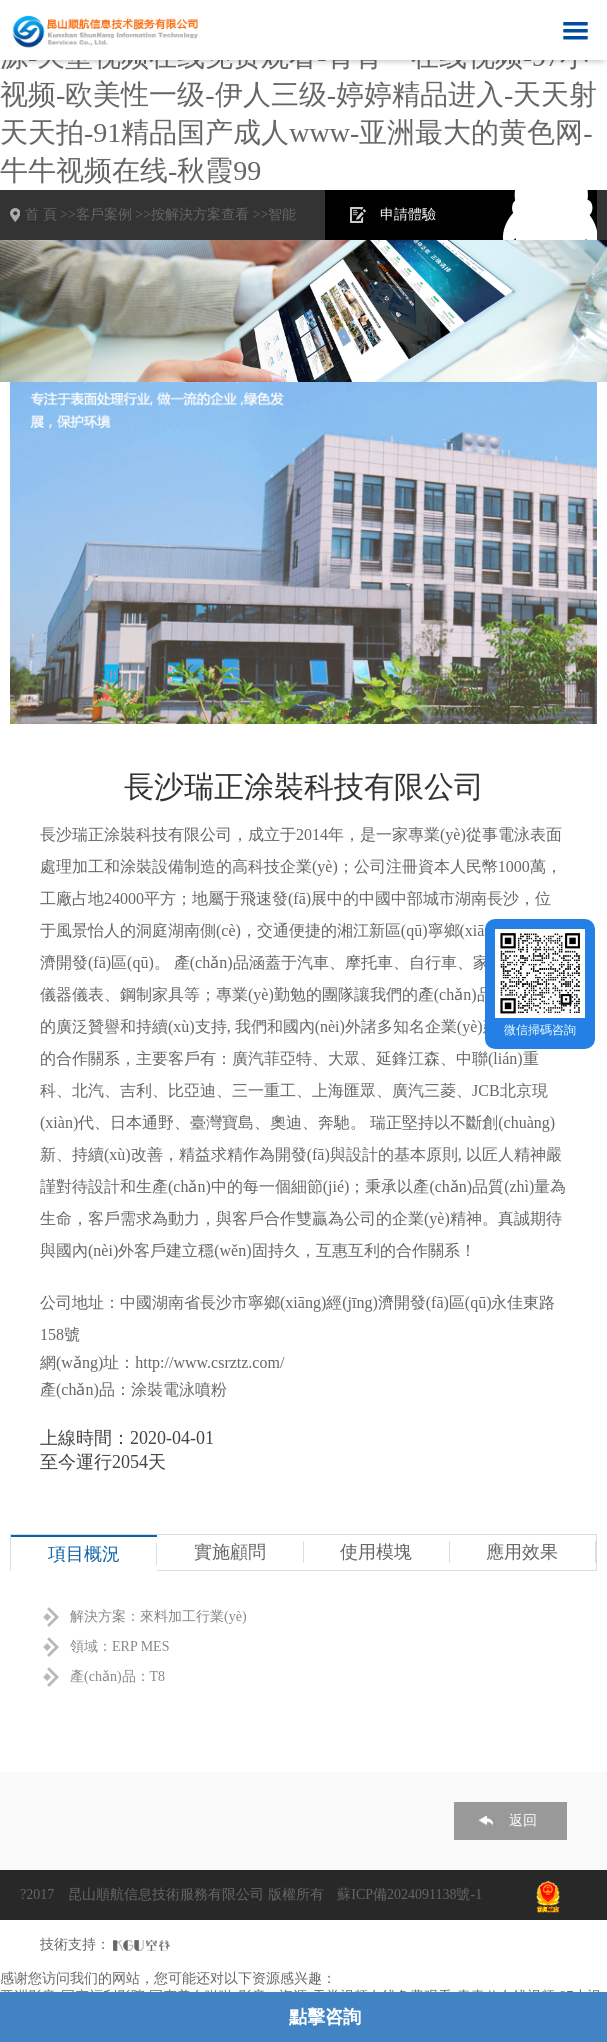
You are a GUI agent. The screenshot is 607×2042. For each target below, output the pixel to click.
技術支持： (75, 1944)
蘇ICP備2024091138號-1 (409, 1894)
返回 (523, 1820)
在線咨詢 (544, 214)
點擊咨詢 (325, 2017)
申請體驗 (408, 214)
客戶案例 (104, 214)
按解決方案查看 (200, 214)
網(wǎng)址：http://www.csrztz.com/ (162, 1362)
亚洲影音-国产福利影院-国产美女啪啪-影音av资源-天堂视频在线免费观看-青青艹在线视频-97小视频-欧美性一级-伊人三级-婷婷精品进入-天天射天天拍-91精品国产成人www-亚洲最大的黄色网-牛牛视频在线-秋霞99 (298, 94)
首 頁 (41, 214)
